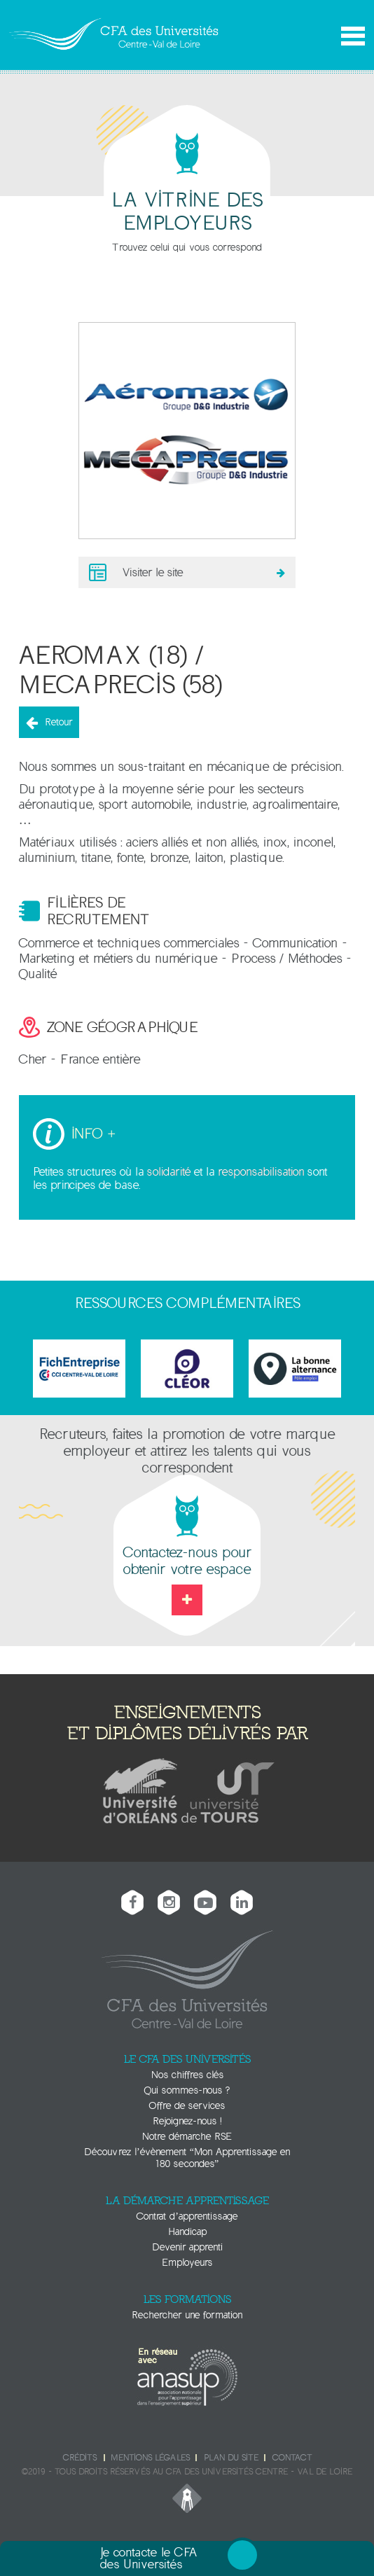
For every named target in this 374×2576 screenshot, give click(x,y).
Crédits (80, 2458)
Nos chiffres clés (187, 2075)
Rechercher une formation (187, 2315)
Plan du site (231, 2458)
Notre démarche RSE (187, 2137)
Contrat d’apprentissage (187, 2216)
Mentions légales (150, 2458)
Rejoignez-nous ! (187, 2121)
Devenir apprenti (187, 2247)
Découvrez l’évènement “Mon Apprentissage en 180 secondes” (187, 2158)
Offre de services (187, 2106)
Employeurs (187, 2263)
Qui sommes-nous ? (187, 2090)
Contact (292, 2458)
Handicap (187, 2232)
